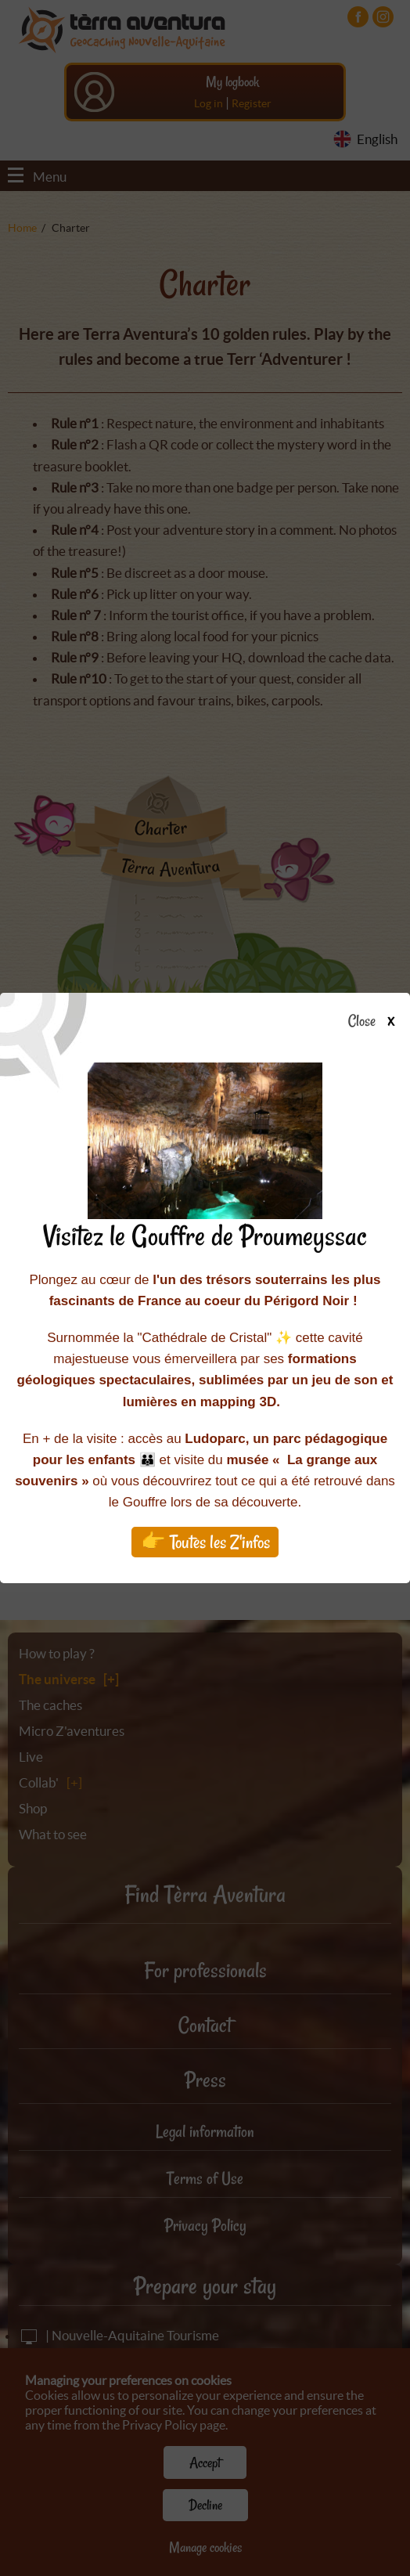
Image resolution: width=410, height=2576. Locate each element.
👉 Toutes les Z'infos (205, 1542)
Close (376, 1022)
